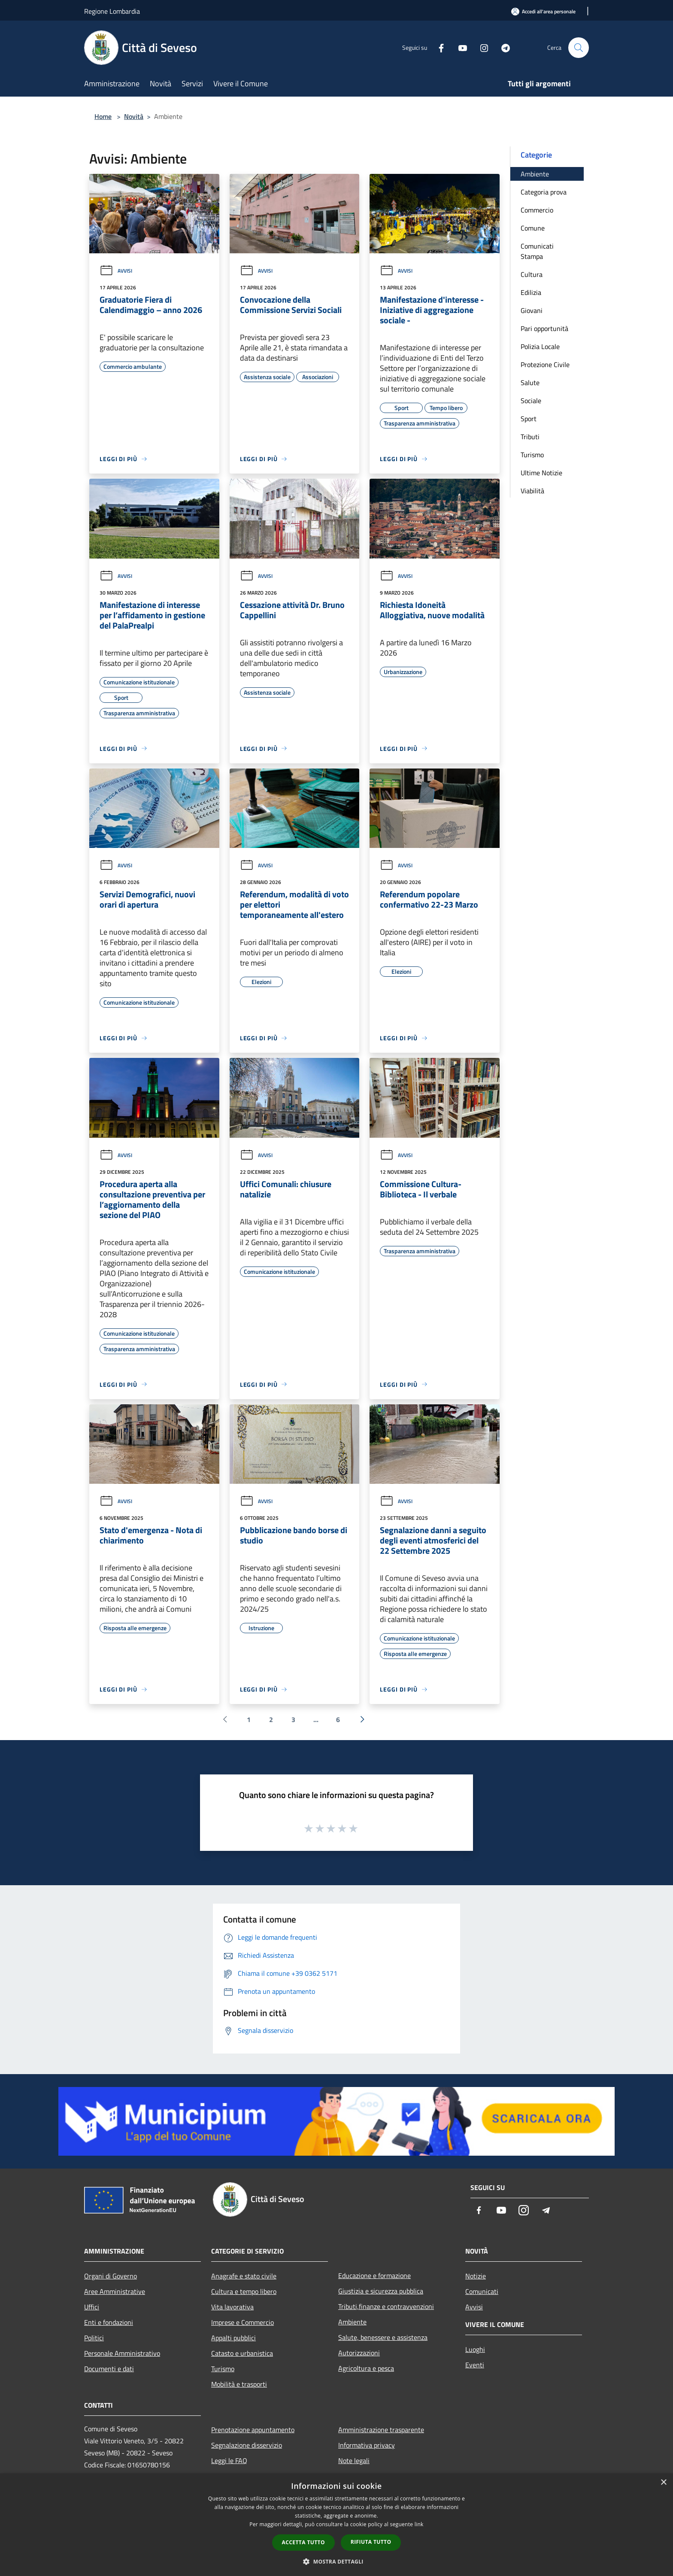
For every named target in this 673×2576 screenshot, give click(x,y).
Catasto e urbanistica (242, 2353)
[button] (336, 2561)
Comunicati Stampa (537, 251)
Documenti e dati (109, 2368)
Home (103, 116)
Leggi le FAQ (229, 2460)
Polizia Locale (540, 346)
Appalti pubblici (233, 2338)
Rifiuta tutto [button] (371, 2542)
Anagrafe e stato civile (243, 2276)
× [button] (663, 2482)
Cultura (532, 274)
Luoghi (475, 2349)
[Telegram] (502, 47)
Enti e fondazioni (108, 2322)
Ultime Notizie (541, 473)
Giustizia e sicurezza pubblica (380, 2291)
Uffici (91, 2307)
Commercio (537, 210)
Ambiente (535, 174)
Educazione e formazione (374, 2275)
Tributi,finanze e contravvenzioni (386, 2306)
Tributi (530, 436)
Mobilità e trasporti (239, 2384)
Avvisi (116, 271)
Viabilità (532, 491)
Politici (94, 2338)
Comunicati (481, 2291)
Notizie (475, 2276)
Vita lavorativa (232, 2307)
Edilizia (531, 292)
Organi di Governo (110, 2276)
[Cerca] (578, 47)
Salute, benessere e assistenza (382, 2337)
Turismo (532, 455)
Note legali (354, 2460)
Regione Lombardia (112, 11)
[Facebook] (437, 47)
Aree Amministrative (114, 2291)
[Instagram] (480, 47)
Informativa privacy (366, 2445)
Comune (533, 228)
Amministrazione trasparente (381, 2429)
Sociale (531, 400)
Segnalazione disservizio (246, 2445)
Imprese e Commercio (242, 2322)
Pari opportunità (544, 328)
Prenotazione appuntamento (252, 2429)
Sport (529, 418)
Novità (133, 116)
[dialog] (336, 2524)
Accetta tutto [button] (303, 2542)
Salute (530, 382)
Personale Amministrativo (122, 2353)
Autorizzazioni (359, 2353)
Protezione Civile (545, 364)
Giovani (532, 310)
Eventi (474, 2365)
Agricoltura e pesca (366, 2368)
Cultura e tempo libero (243, 2291)
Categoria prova (544, 192)
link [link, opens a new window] (419, 2524)
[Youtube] (459, 47)
